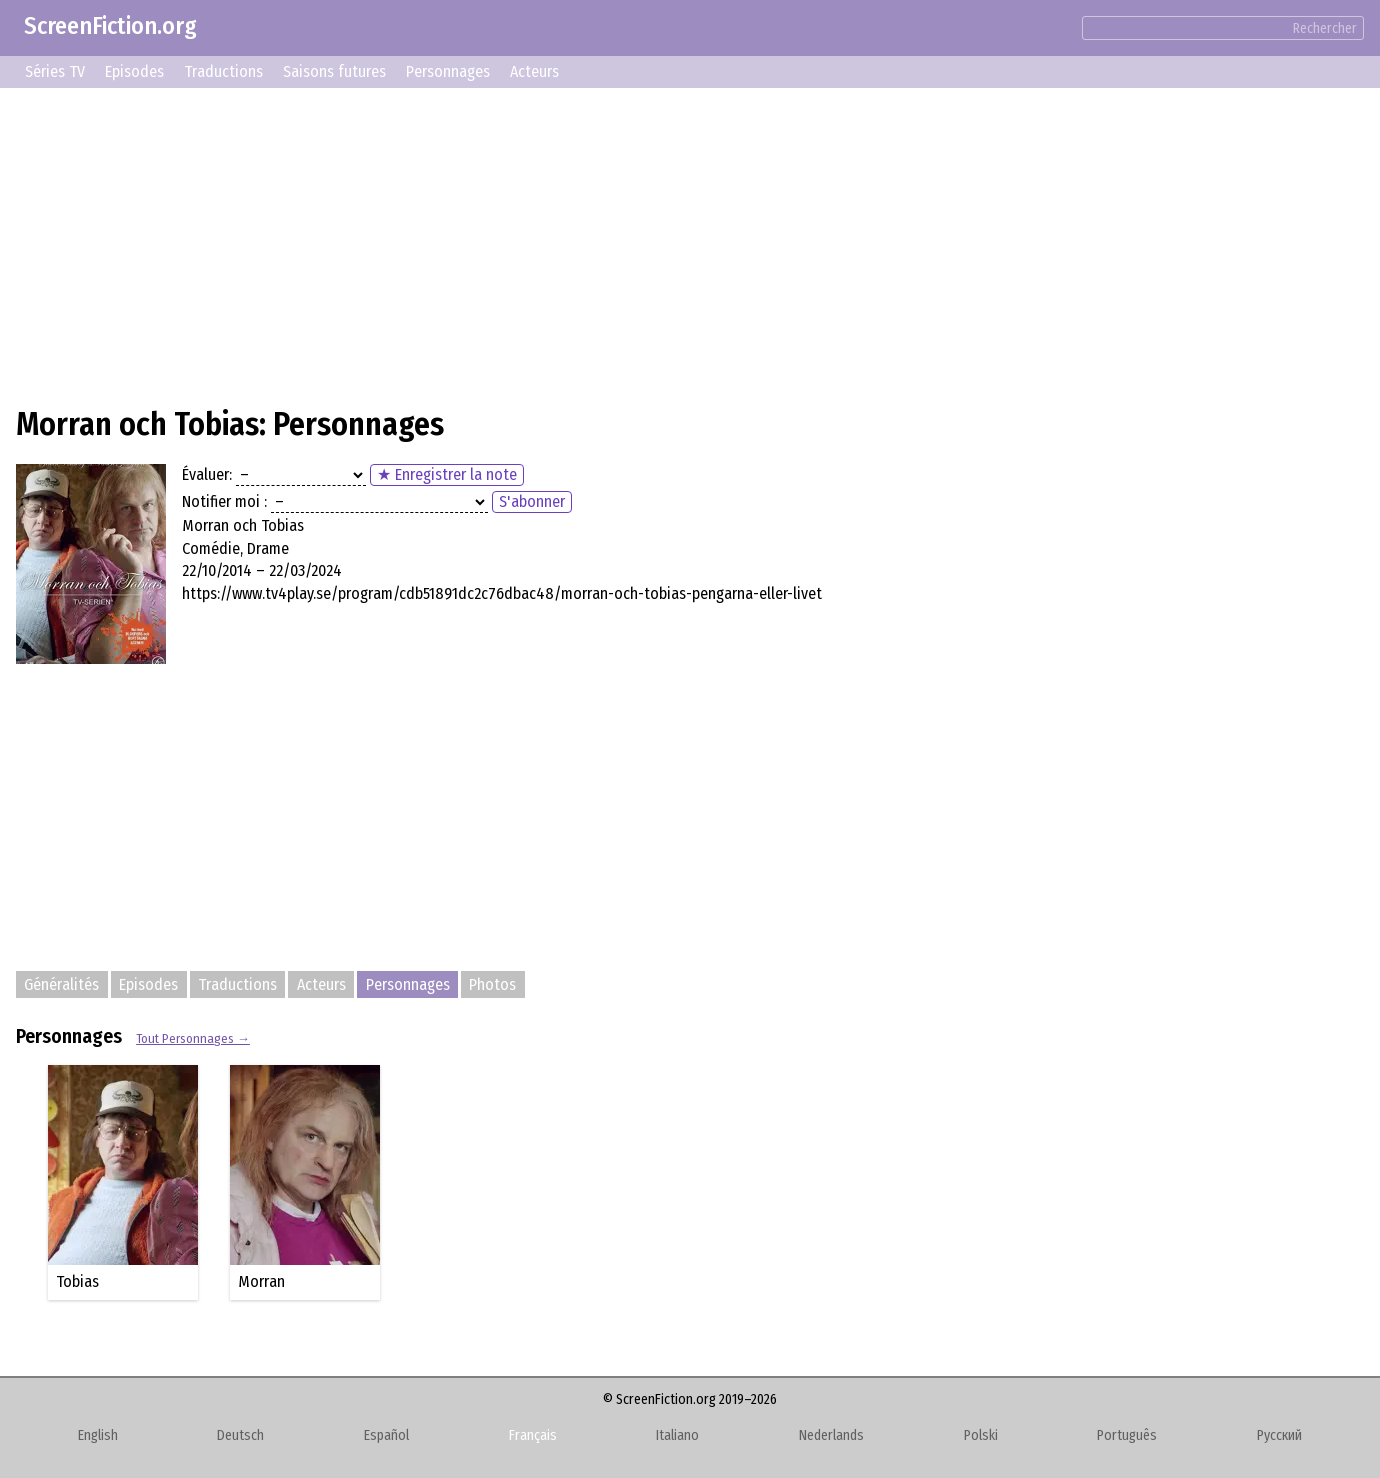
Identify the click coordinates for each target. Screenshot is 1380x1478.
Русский (1279, 1435)
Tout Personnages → (193, 1038)
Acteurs (534, 71)
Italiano (677, 1435)
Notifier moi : (224, 501)
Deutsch (240, 1435)
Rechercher (1325, 28)
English (98, 1435)
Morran (261, 1281)
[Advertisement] (616, 244)
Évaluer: (207, 474)
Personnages (448, 71)
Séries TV (55, 71)
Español (386, 1435)
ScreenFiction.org (110, 26)
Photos (492, 984)
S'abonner (532, 501)
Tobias (77, 1281)
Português (1127, 1435)
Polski (981, 1435)
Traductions (223, 71)
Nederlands (831, 1435)
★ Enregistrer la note (447, 474)
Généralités (61, 984)
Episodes (134, 71)
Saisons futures (334, 71)
